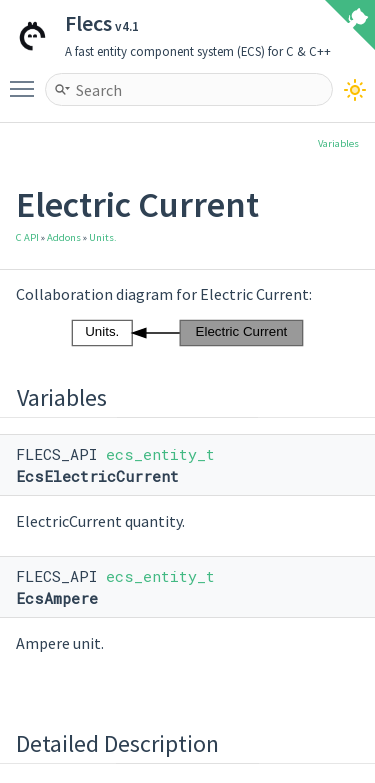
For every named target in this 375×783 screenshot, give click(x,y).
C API (27, 237)
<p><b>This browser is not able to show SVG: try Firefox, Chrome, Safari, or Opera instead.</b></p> (188, 333)
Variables (338, 143)
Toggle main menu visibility (27, 80)
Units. (103, 237)
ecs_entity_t (160, 454)
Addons (64, 237)
